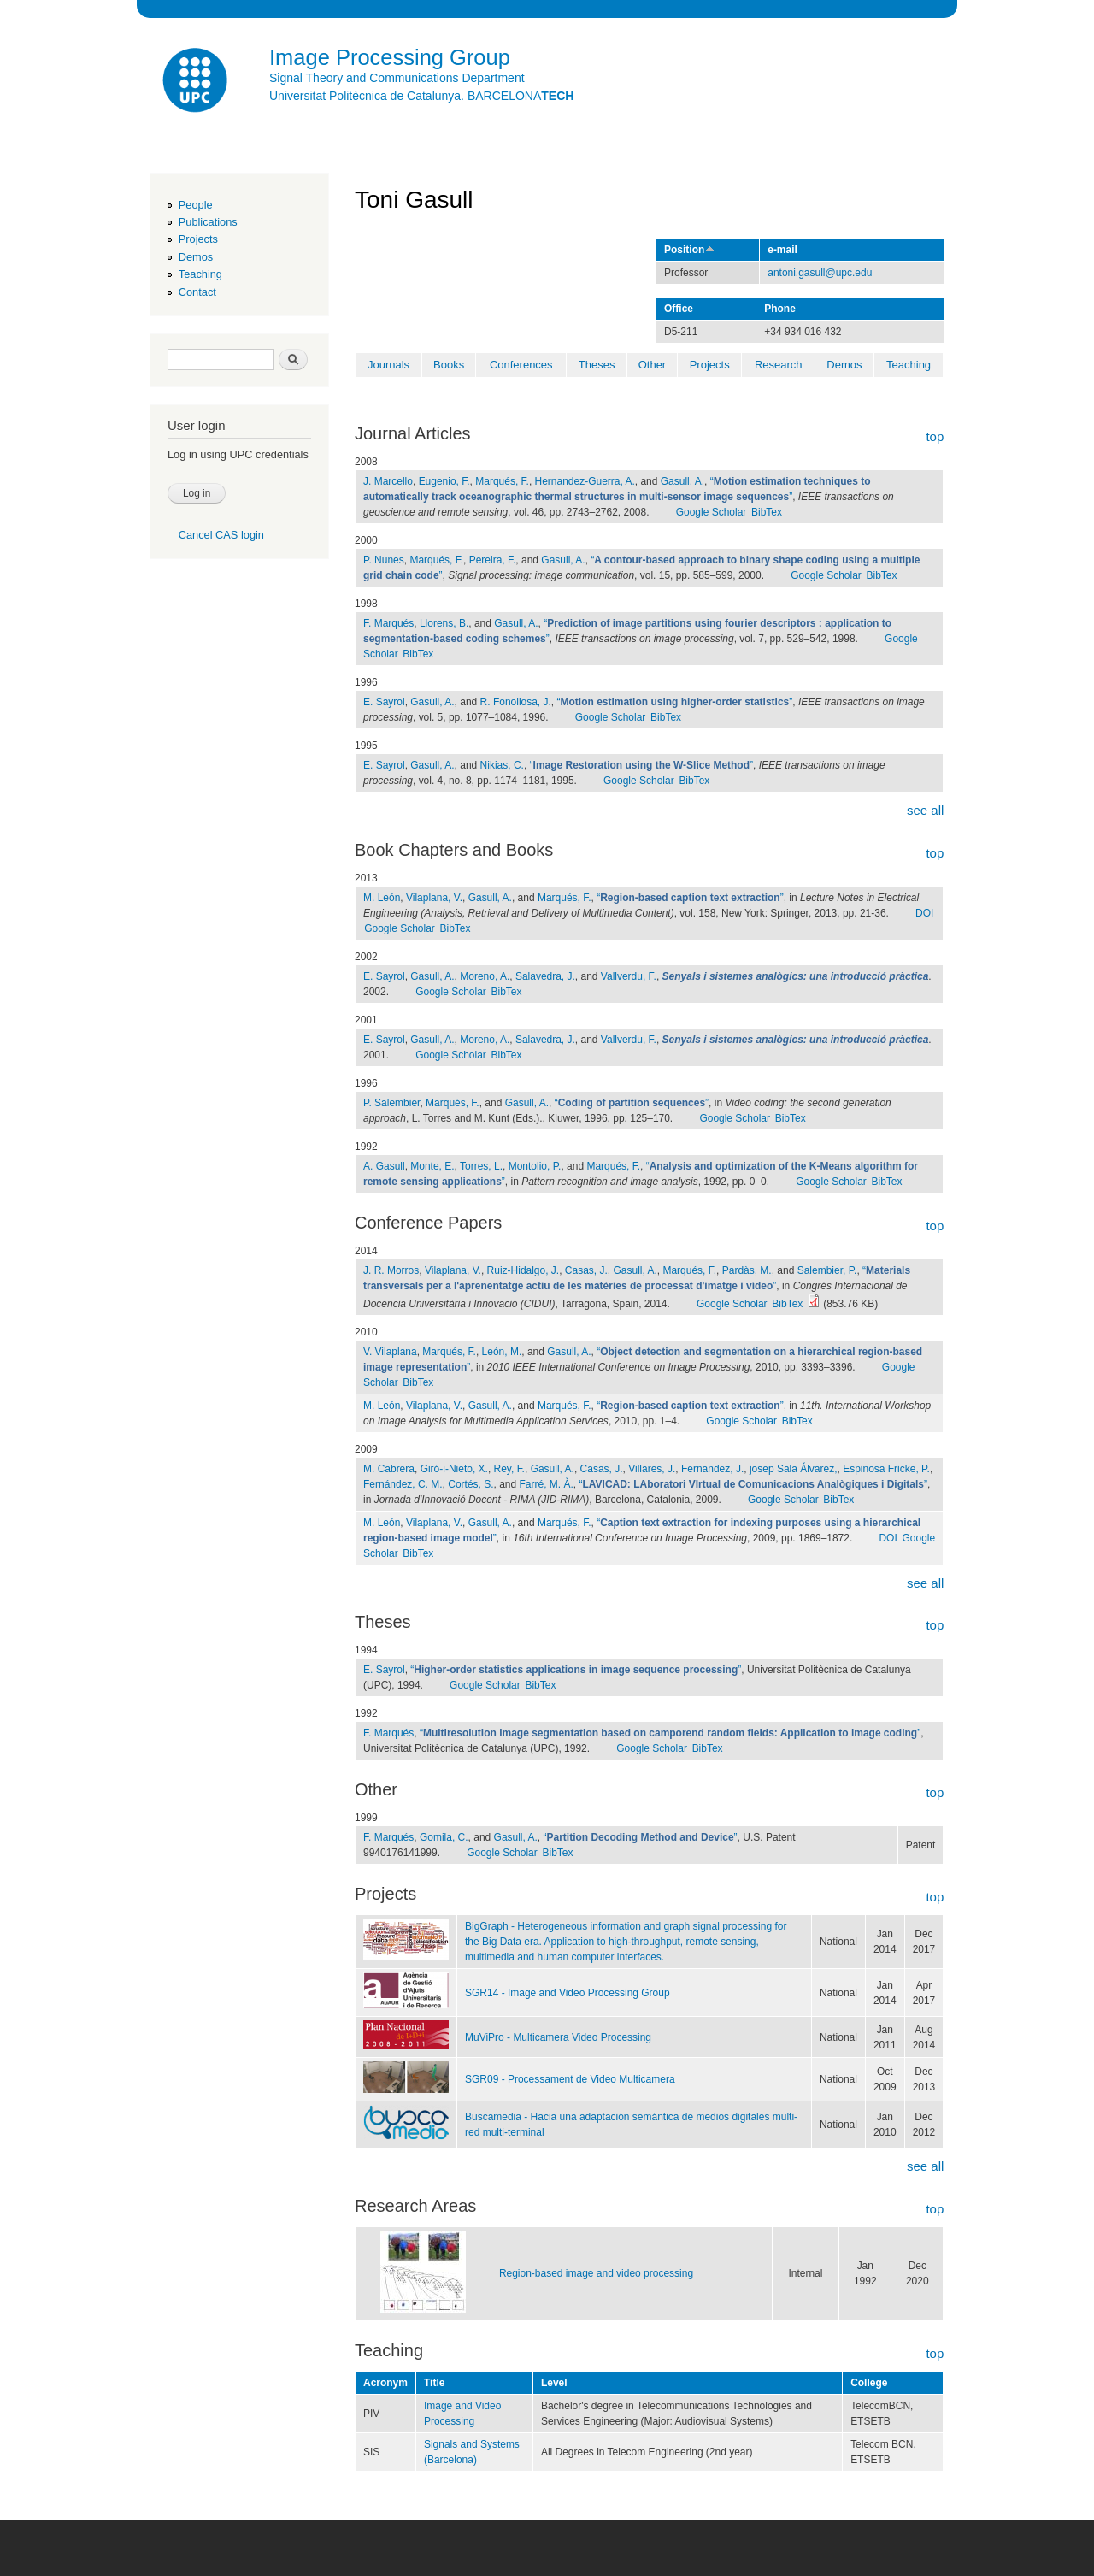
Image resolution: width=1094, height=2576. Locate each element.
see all (925, 810)
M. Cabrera (389, 1469)
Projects (198, 239)
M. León (381, 898)
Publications (208, 221)
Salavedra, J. (545, 976)
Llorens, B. (444, 623)
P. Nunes (383, 560)
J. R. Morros (391, 1270)
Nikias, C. (502, 765)
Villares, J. (651, 1469)
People (196, 204)
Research (779, 364)
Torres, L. (481, 1166)
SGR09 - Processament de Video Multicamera (570, 2079)
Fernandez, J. (712, 1469)
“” (675, 702)
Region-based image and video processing (596, 2273)
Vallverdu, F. (628, 976)
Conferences (521, 364)
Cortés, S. (470, 1484)
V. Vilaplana (390, 1352)
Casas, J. (586, 1270)
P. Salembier (391, 1103)
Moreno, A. (484, 976)
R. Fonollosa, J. (515, 702)
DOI (924, 913)
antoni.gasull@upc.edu (820, 273)
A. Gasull (384, 1166)
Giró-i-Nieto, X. (454, 1469)
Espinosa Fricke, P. (886, 1469)
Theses (597, 364)
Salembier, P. (827, 1270)
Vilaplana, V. (434, 898)
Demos (196, 257)
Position (689, 250)
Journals (388, 364)
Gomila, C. (444, 1837)
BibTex (766, 512)
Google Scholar (711, 512)
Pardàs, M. (747, 1270)
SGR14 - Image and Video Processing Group (567, 1993)
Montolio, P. (535, 1166)
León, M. (502, 1352)
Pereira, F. (492, 560)
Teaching (200, 274)
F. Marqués (388, 623)
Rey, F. (509, 1469)
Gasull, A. (682, 481)
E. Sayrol (384, 702)
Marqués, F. (502, 481)
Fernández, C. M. (403, 1484)
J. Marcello (388, 481)
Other (652, 364)
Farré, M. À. (546, 1484)
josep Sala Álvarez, (794, 1469)
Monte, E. (432, 1166)
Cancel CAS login (221, 534)
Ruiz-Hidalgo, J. (523, 1270)
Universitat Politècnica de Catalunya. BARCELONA (421, 96)
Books (448, 364)
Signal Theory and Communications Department (397, 78)
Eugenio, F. (444, 481)
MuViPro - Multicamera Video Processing (558, 2037)
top (935, 436)
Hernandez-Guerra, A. (585, 481)
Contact (197, 292)
